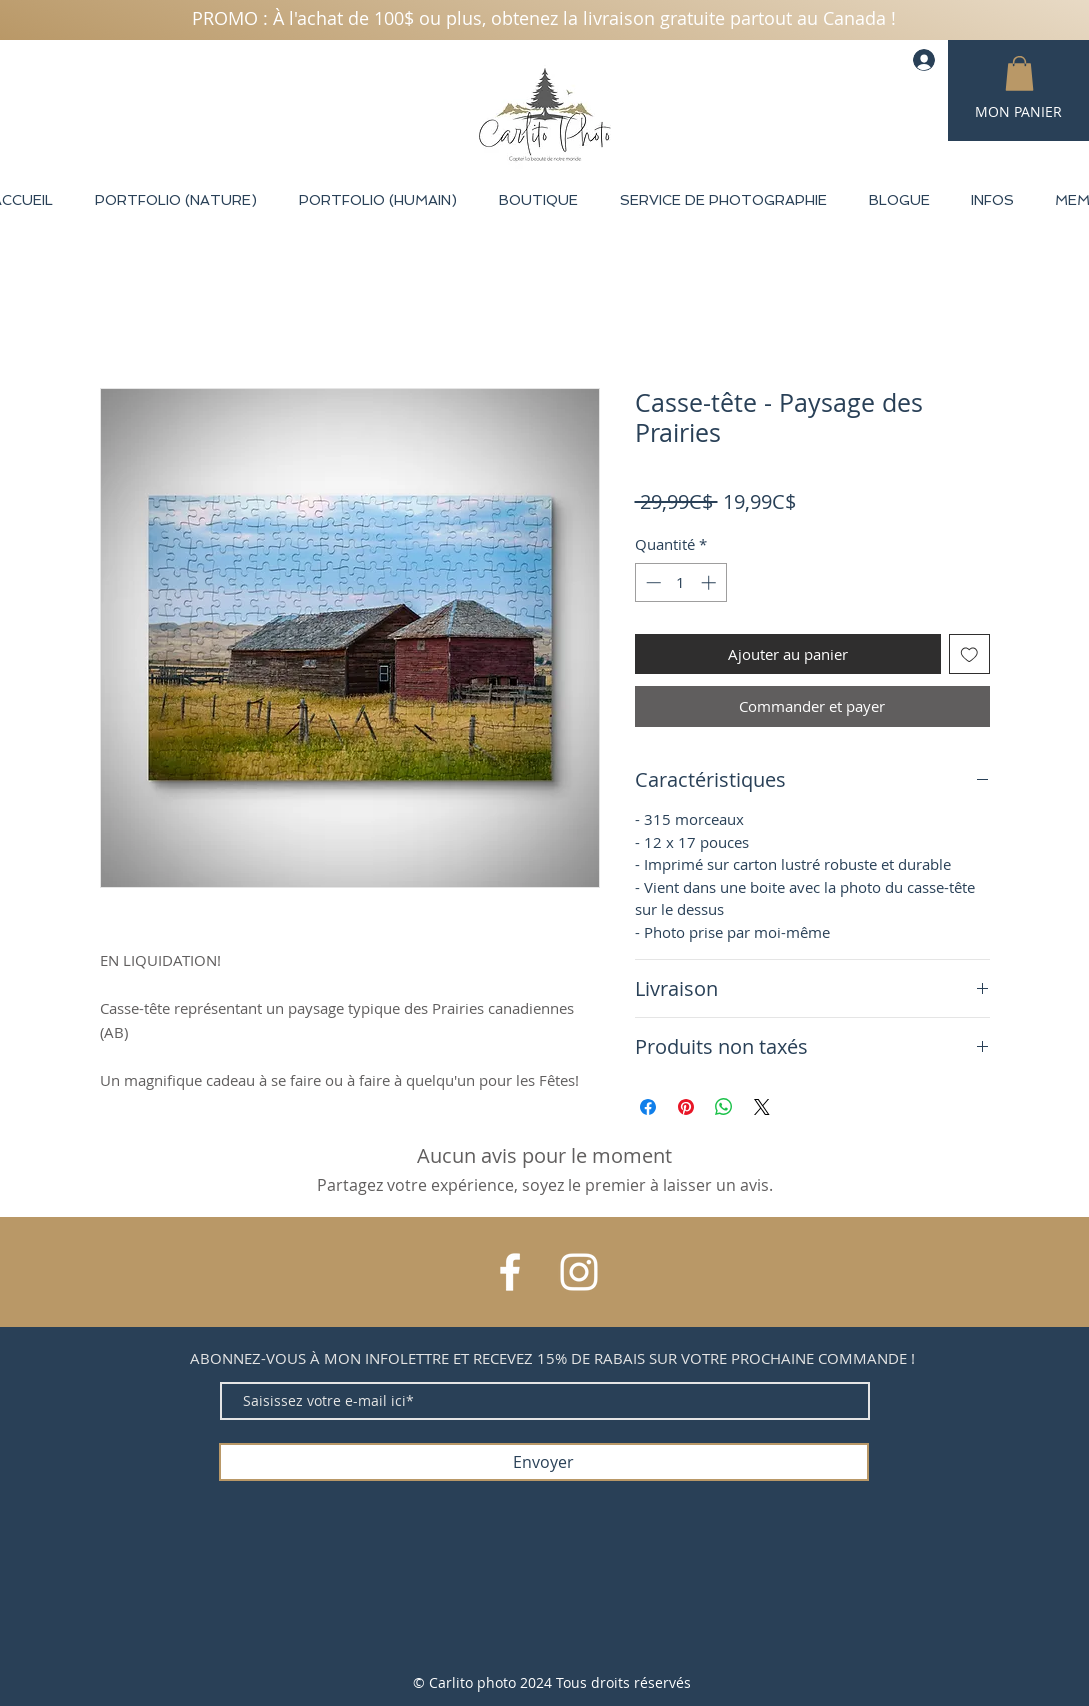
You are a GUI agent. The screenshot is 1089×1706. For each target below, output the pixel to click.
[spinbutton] (680, 582)
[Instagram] (579, 1272)
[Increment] (710, 582)
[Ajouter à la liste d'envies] (969, 654)
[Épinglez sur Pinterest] (686, 1107)
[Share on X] (762, 1107)
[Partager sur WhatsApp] (724, 1107)
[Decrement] (651, 582)
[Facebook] (510, 1272)
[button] (1019, 73)
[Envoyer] (544, 1462)
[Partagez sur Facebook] (648, 1107)
